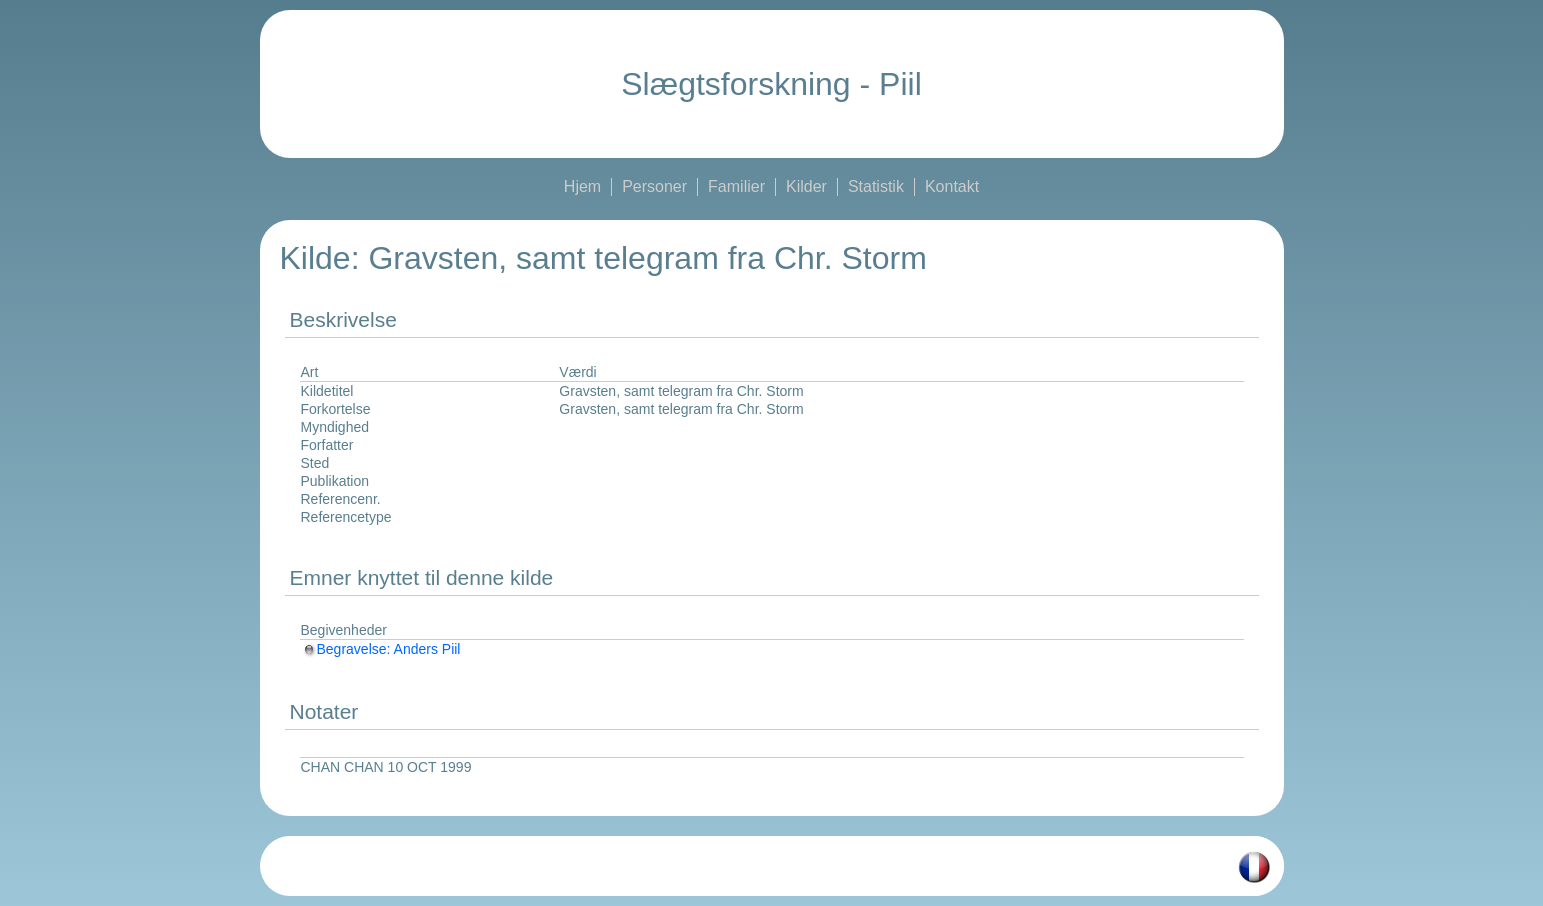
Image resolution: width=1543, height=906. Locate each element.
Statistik (876, 186)
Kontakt (952, 186)
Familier (736, 186)
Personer (654, 186)
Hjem (582, 186)
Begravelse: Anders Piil (381, 649)
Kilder (806, 186)
